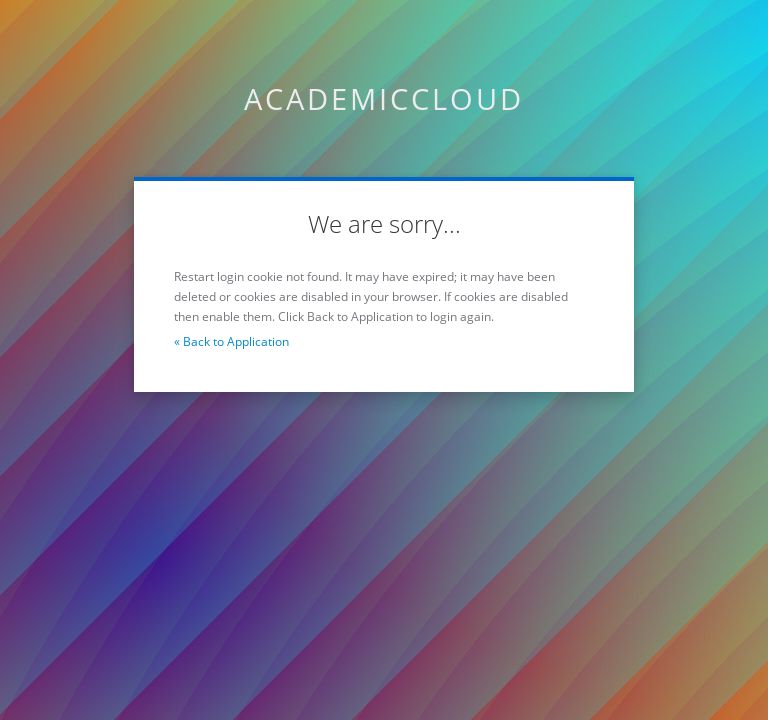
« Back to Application (231, 341)
